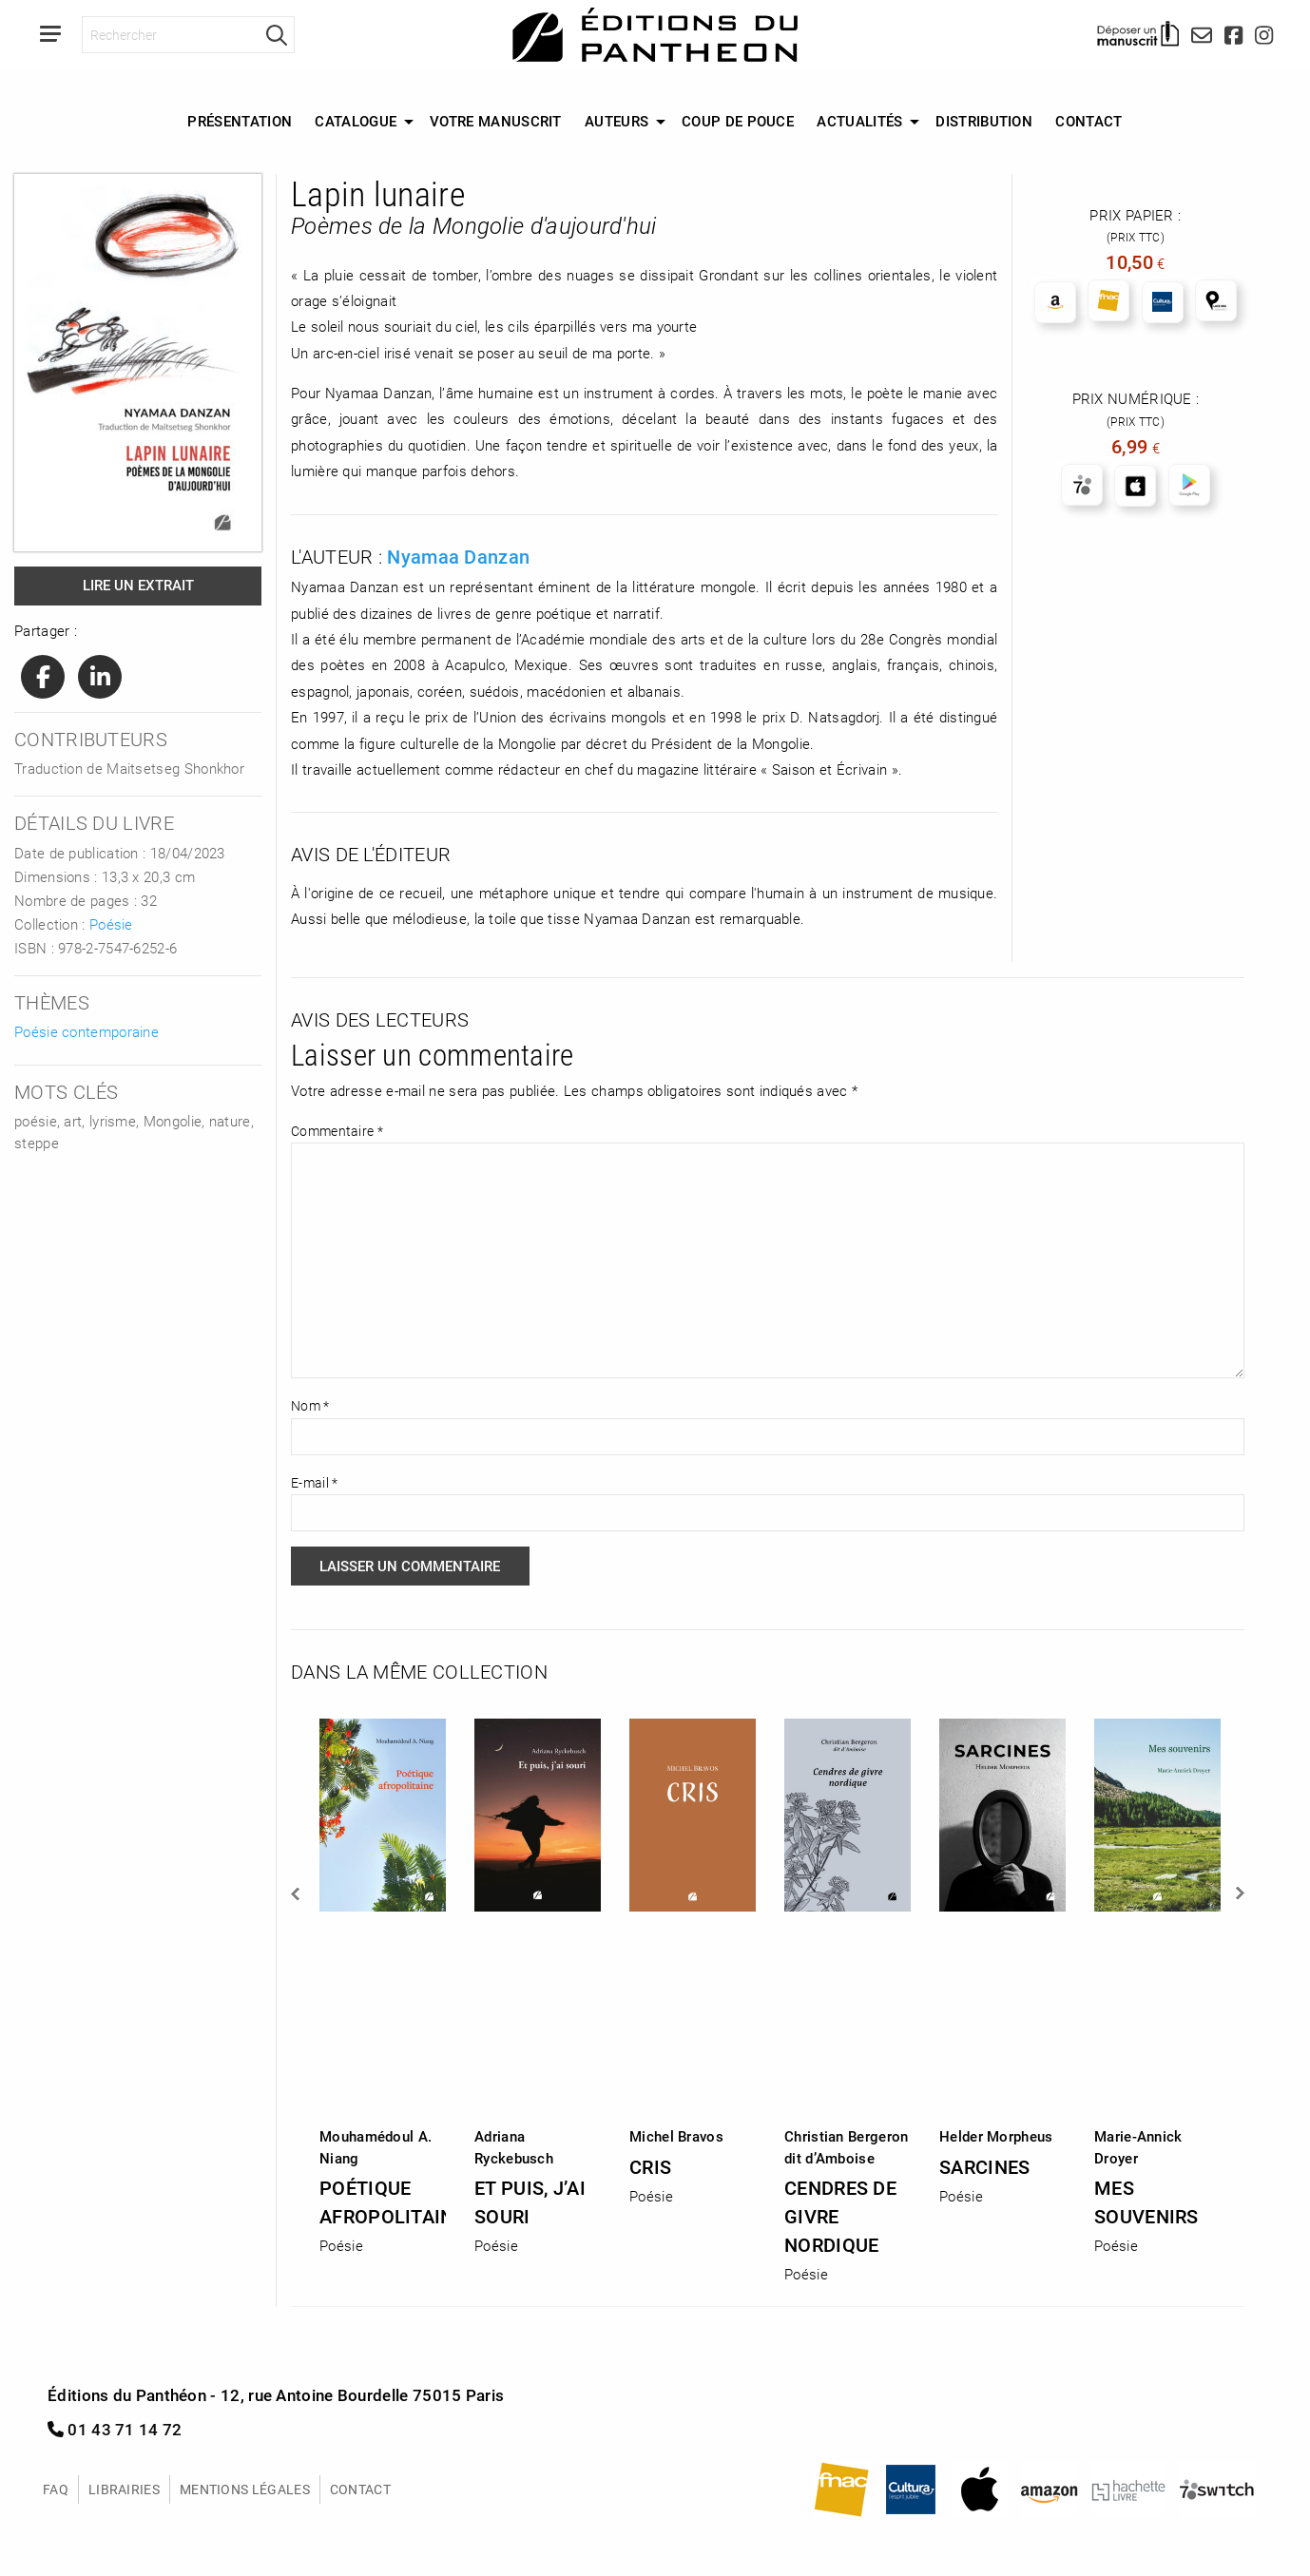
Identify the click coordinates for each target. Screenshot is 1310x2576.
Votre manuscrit (496, 120)
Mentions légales (245, 2489)
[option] (382, 1980)
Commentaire (337, 1131)
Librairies (124, 2489)
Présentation (239, 120)
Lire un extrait (138, 584)
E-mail (314, 1482)
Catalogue (355, 120)
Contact (1088, 120)
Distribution (983, 120)
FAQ (55, 2489)
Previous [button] (296, 1893)
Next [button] (1238, 1893)
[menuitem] (239, 122)
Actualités (859, 120)
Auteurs (616, 120)
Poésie (111, 923)
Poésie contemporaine (86, 1031)
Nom (310, 1405)
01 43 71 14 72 (115, 2429)
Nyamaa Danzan (458, 556)
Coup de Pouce (738, 120)
